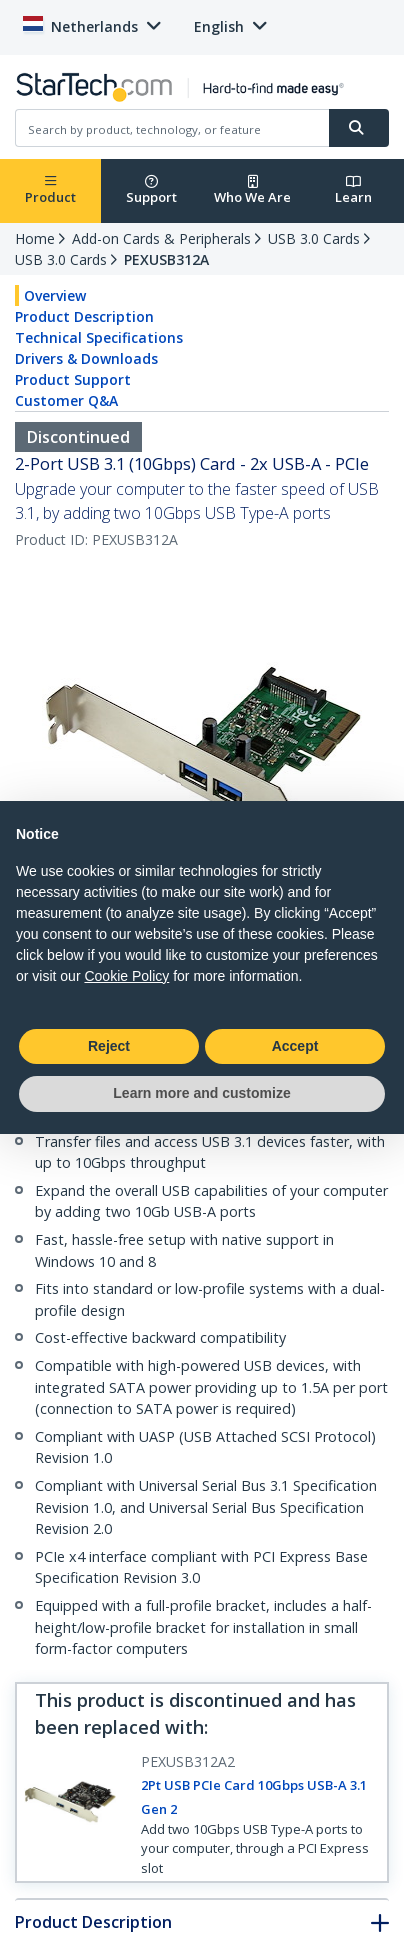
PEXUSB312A (166, 259)
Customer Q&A (66, 400)
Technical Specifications (99, 337)
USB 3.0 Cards (314, 238)
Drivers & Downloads (86, 358)
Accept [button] (295, 1046)
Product (50, 190)
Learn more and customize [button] (201, 1093)
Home (35, 238)
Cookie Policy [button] (126, 976)
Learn (353, 190)
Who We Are (252, 190)
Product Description (84, 316)
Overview (55, 295)
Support (151, 190)
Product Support (73, 379)
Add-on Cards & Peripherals (161, 238)
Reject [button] (109, 1046)
